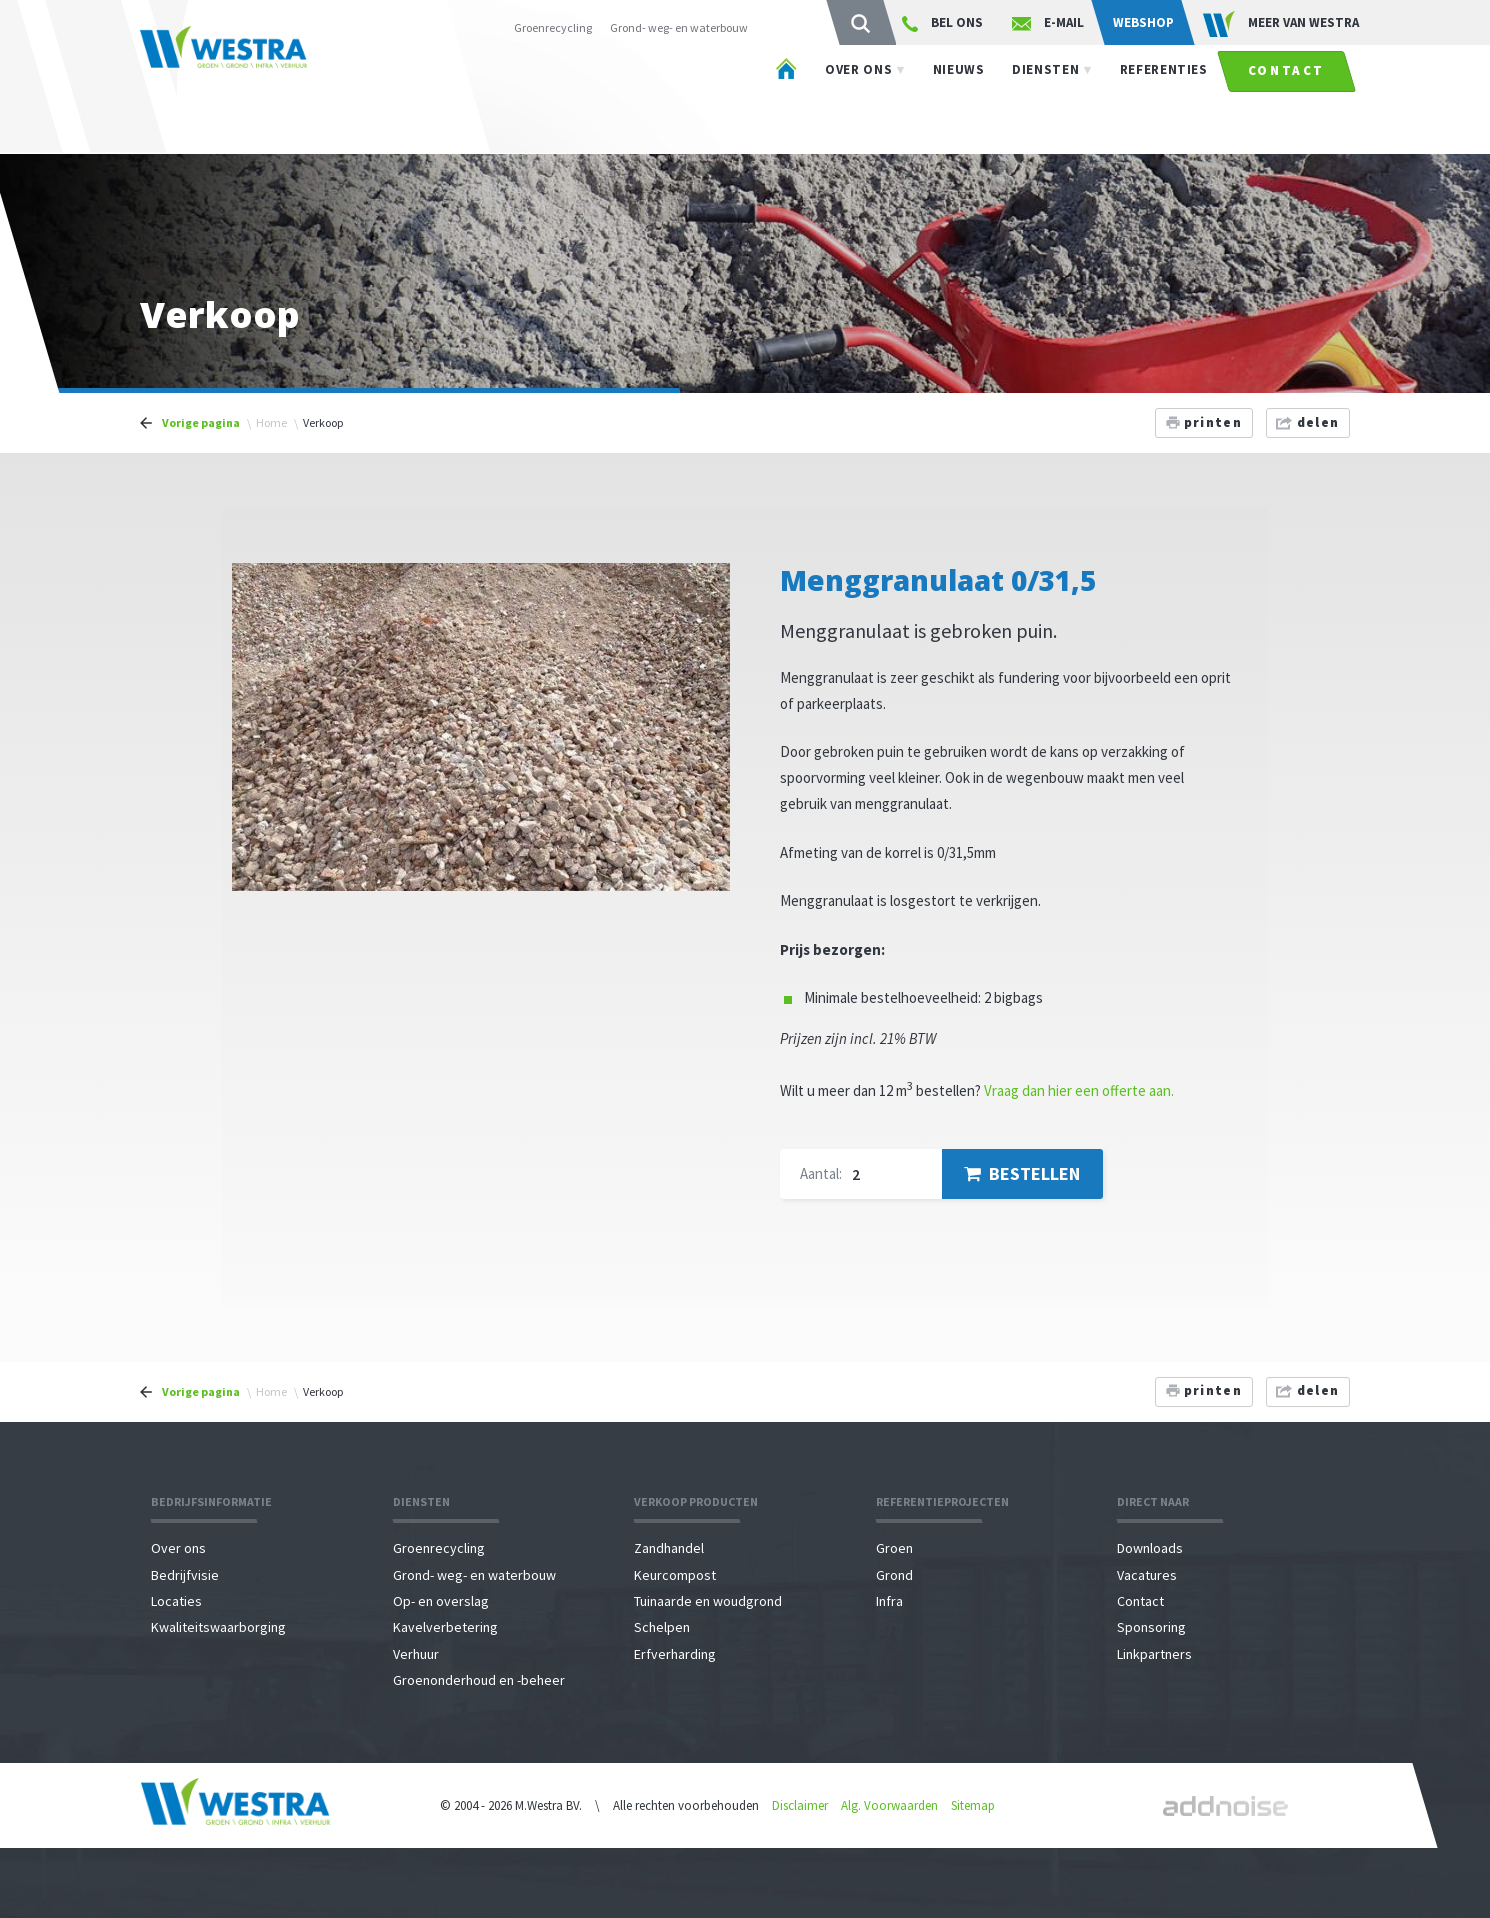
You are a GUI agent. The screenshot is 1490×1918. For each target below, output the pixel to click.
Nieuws (959, 98)
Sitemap (973, 1805)
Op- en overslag (441, 1601)
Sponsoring (1151, 1627)
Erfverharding (675, 1654)
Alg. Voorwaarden (889, 1805)
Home (271, 422)
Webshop (1143, 22)
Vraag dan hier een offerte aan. (1079, 1090)
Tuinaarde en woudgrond (708, 1601)
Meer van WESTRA (1281, 24)
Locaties (176, 1601)
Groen (894, 1548)
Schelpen (662, 1627)
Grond (894, 1575)
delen (1307, 422)
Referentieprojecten (942, 1501)
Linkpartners (1154, 1654)
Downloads (1150, 1548)
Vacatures (1147, 1575)
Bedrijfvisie (185, 1575)
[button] (712, 581)
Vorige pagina (201, 422)
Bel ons (942, 23)
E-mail (1048, 23)
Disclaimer (800, 1805)
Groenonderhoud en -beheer (479, 1680)
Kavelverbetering (445, 1627)
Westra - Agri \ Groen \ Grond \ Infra (271, 89)
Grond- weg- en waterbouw (679, 27)
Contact (1286, 99)
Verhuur (416, 1654)
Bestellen (1022, 1173)
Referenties (1164, 98)
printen (1204, 422)
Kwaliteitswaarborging (218, 1627)
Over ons (858, 98)
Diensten (1045, 98)
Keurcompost (675, 1575)
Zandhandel (669, 1548)
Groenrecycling (553, 27)
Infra (889, 1601)
